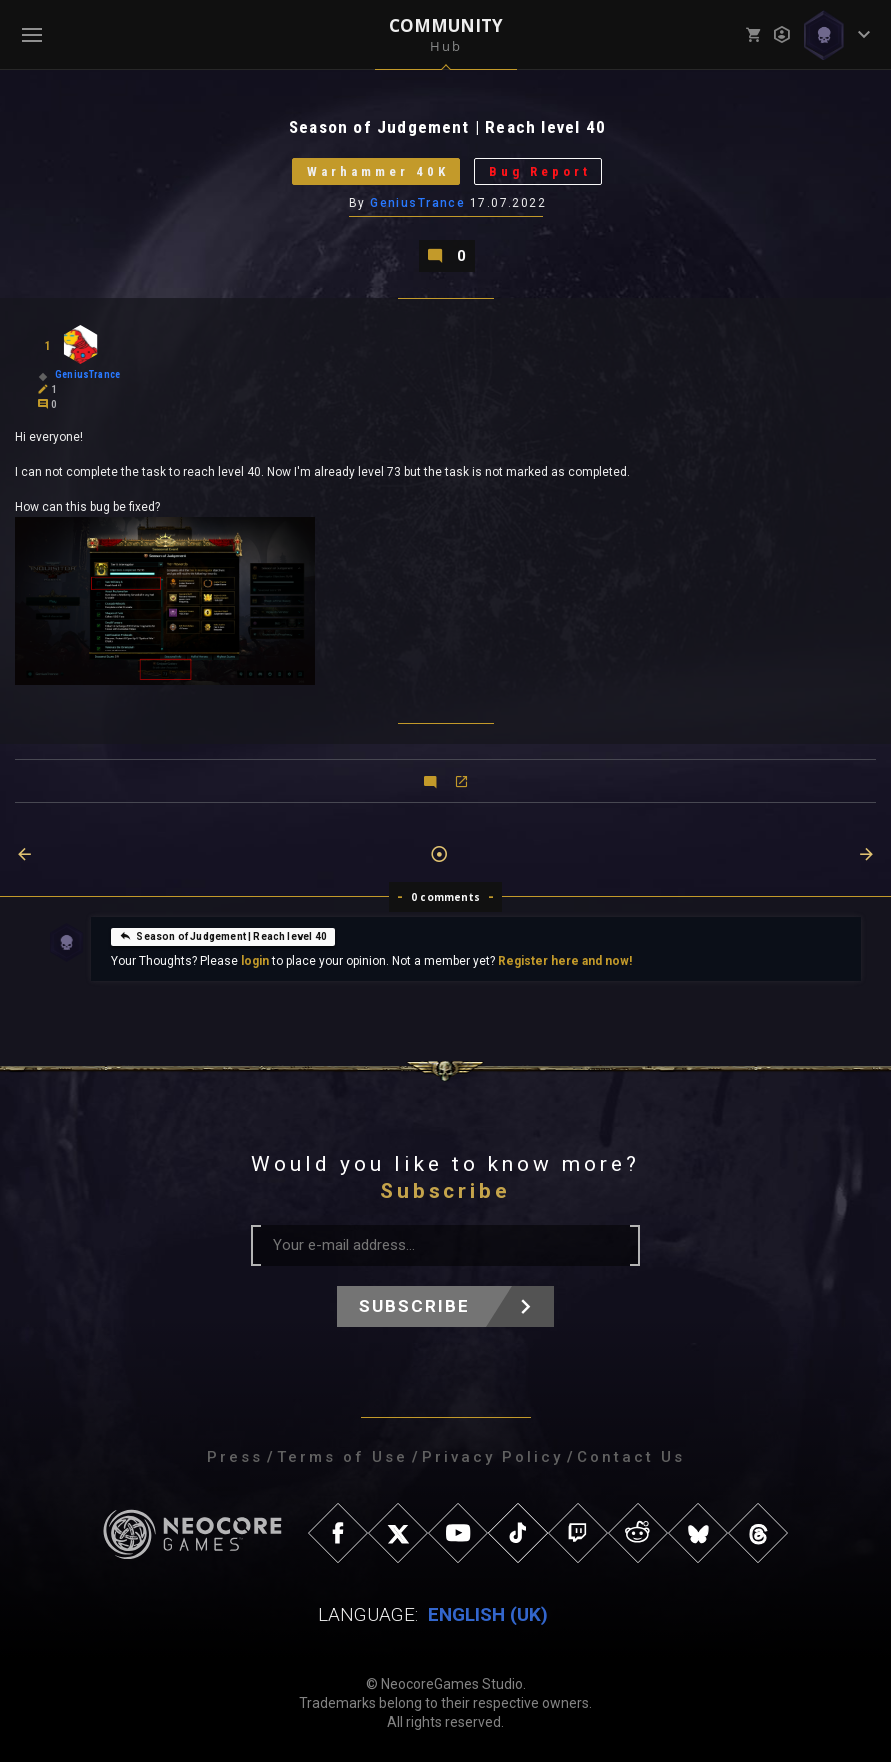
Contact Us (631, 1457)
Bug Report (540, 171)
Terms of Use (342, 1457)
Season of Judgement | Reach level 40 (222, 936)
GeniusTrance (417, 203)
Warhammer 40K (378, 171)
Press (235, 1457)
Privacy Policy (492, 1457)
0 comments (445, 897)
